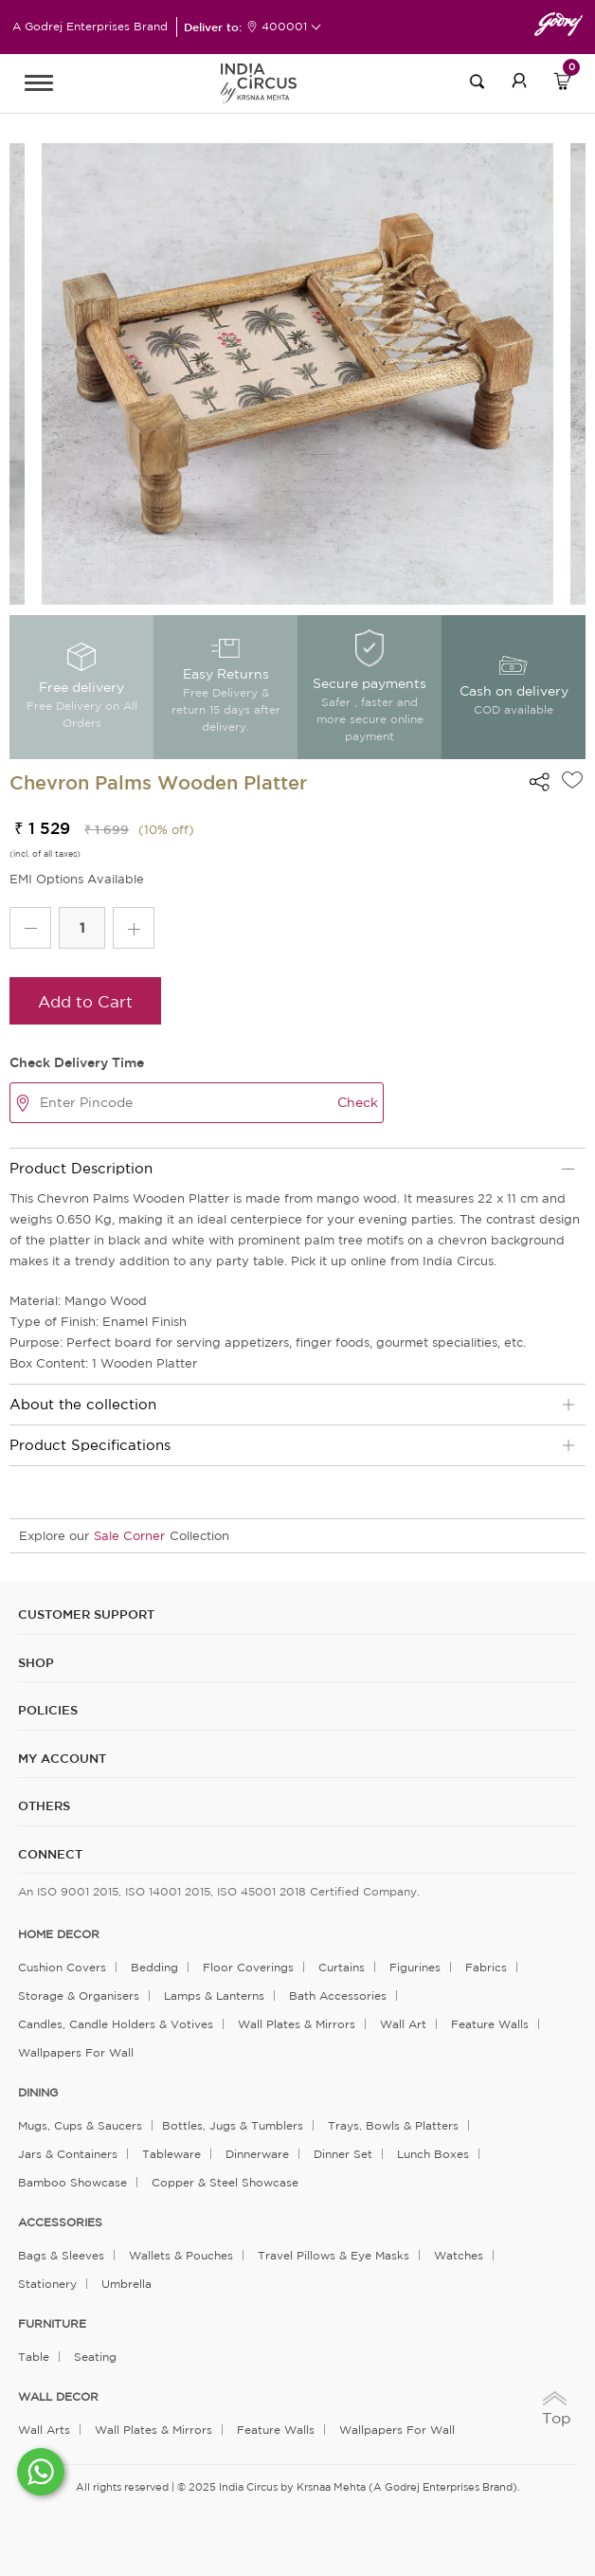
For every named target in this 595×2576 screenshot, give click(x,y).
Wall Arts (44, 2429)
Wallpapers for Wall (76, 2052)
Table (33, 2356)
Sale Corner (129, 1536)
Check (357, 1102)
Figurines (415, 1967)
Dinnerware (257, 2154)
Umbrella (126, 2283)
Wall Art (403, 2024)
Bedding (154, 1967)
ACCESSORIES (60, 2222)
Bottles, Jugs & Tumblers (232, 2125)
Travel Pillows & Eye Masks (333, 2255)
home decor (58, 1934)
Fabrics (486, 1967)
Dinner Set (343, 2154)
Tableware (171, 2154)
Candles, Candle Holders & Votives (115, 2024)
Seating (95, 2356)
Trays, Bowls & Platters (393, 2125)
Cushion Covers (62, 1967)
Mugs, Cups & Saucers (80, 2125)
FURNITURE (52, 2324)
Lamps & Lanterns (214, 1995)
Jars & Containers (67, 2154)
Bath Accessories (338, 1995)
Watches (458, 2255)
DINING (38, 2092)
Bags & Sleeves (61, 2255)
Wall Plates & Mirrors (296, 2024)
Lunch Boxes (433, 2154)
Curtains (341, 1967)
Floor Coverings (248, 1967)
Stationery (47, 2283)
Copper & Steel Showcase (225, 2182)
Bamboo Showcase (72, 2182)
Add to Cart (85, 1001)
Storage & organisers (78, 1995)
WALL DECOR (58, 2397)
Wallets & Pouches (181, 2255)
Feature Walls (490, 2024)
